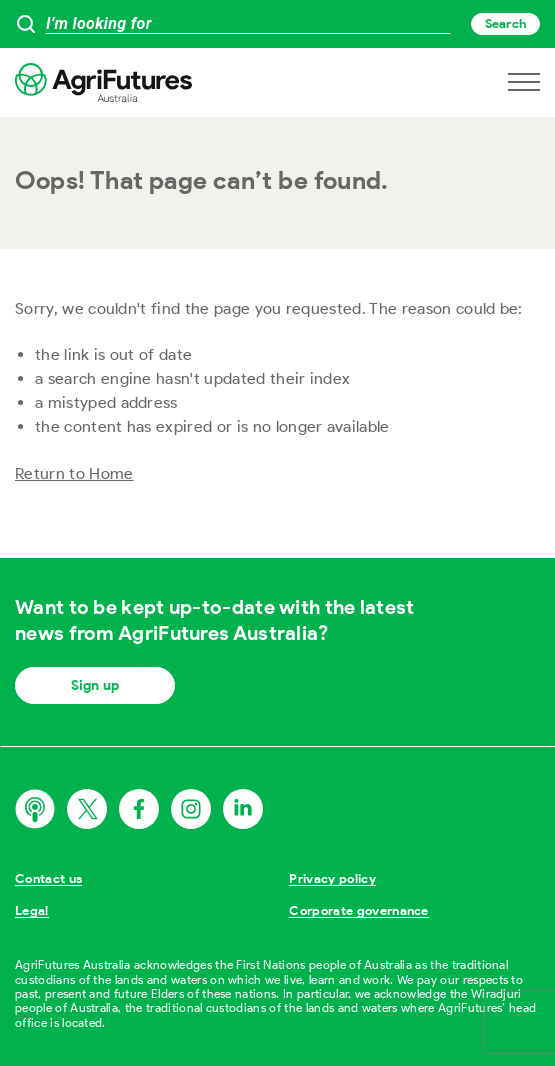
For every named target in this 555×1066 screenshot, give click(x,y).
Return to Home (74, 473)
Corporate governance (359, 910)
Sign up (95, 685)
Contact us (48, 878)
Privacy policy (332, 878)
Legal (32, 910)
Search (505, 23)
